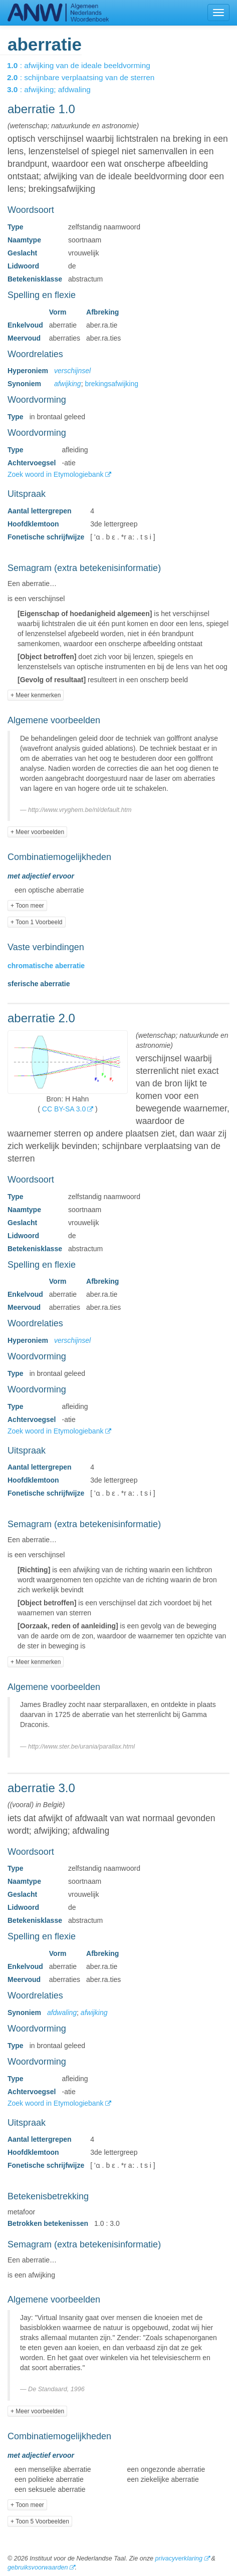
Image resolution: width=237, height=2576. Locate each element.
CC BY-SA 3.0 (64, 1109)
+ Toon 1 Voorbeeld (37, 922)
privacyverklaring (178, 2558)
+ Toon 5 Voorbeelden (40, 2521)
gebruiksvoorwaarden (38, 2567)
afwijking (67, 384)
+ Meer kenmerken (36, 695)
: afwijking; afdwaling (56, 89)
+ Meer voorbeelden (37, 831)
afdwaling (62, 2013)
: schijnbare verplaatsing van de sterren (87, 77)
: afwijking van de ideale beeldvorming (85, 65)
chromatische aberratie (46, 966)
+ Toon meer (27, 905)
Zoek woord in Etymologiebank (56, 474)
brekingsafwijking (111, 384)
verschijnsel (72, 371)
